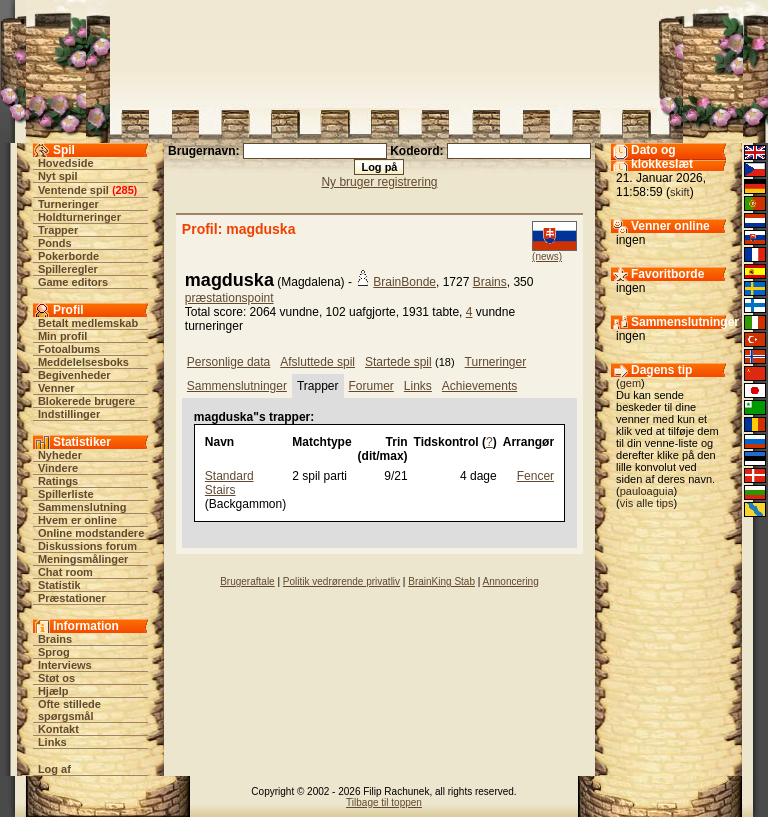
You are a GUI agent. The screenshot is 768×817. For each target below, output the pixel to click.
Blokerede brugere (86, 401)
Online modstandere (91, 533)
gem (630, 383)
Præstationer (72, 598)
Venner (56, 388)
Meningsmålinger (83, 559)
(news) (547, 256)
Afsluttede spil (317, 362)
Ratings (58, 481)
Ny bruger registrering (379, 182)
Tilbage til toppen (384, 802)
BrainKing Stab (441, 581)
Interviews (65, 665)
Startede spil (398, 362)
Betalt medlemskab (88, 323)
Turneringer (68, 204)
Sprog (54, 652)
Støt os (56, 678)
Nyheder (60, 455)
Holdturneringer (79, 217)
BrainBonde (404, 282)
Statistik (59, 585)
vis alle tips (647, 503)
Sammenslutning (82, 507)
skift (680, 192)
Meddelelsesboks (83, 362)
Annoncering (511, 581)
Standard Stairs (229, 483)
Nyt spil (58, 176)
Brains (55, 639)
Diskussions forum (87, 546)
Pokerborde (68, 256)
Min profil (63, 336)
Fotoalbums (69, 349)
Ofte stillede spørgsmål (69, 710)
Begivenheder (74, 375)
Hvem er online (77, 520)
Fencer (535, 476)
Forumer (371, 386)
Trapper (58, 230)
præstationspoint (229, 298)
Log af (54, 769)
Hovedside (66, 163)
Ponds (55, 243)
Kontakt (58, 729)
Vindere (58, 468)
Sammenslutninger (237, 386)
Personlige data (228, 362)
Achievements (479, 386)
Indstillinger (69, 414)
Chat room (65, 572)
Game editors (73, 282)
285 (125, 190)
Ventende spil (73, 190)
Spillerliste (66, 494)
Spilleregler (68, 269)
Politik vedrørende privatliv (341, 581)
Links (52, 742)
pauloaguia (647, 491)
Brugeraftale (247, 581)
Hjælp (53, 691)
